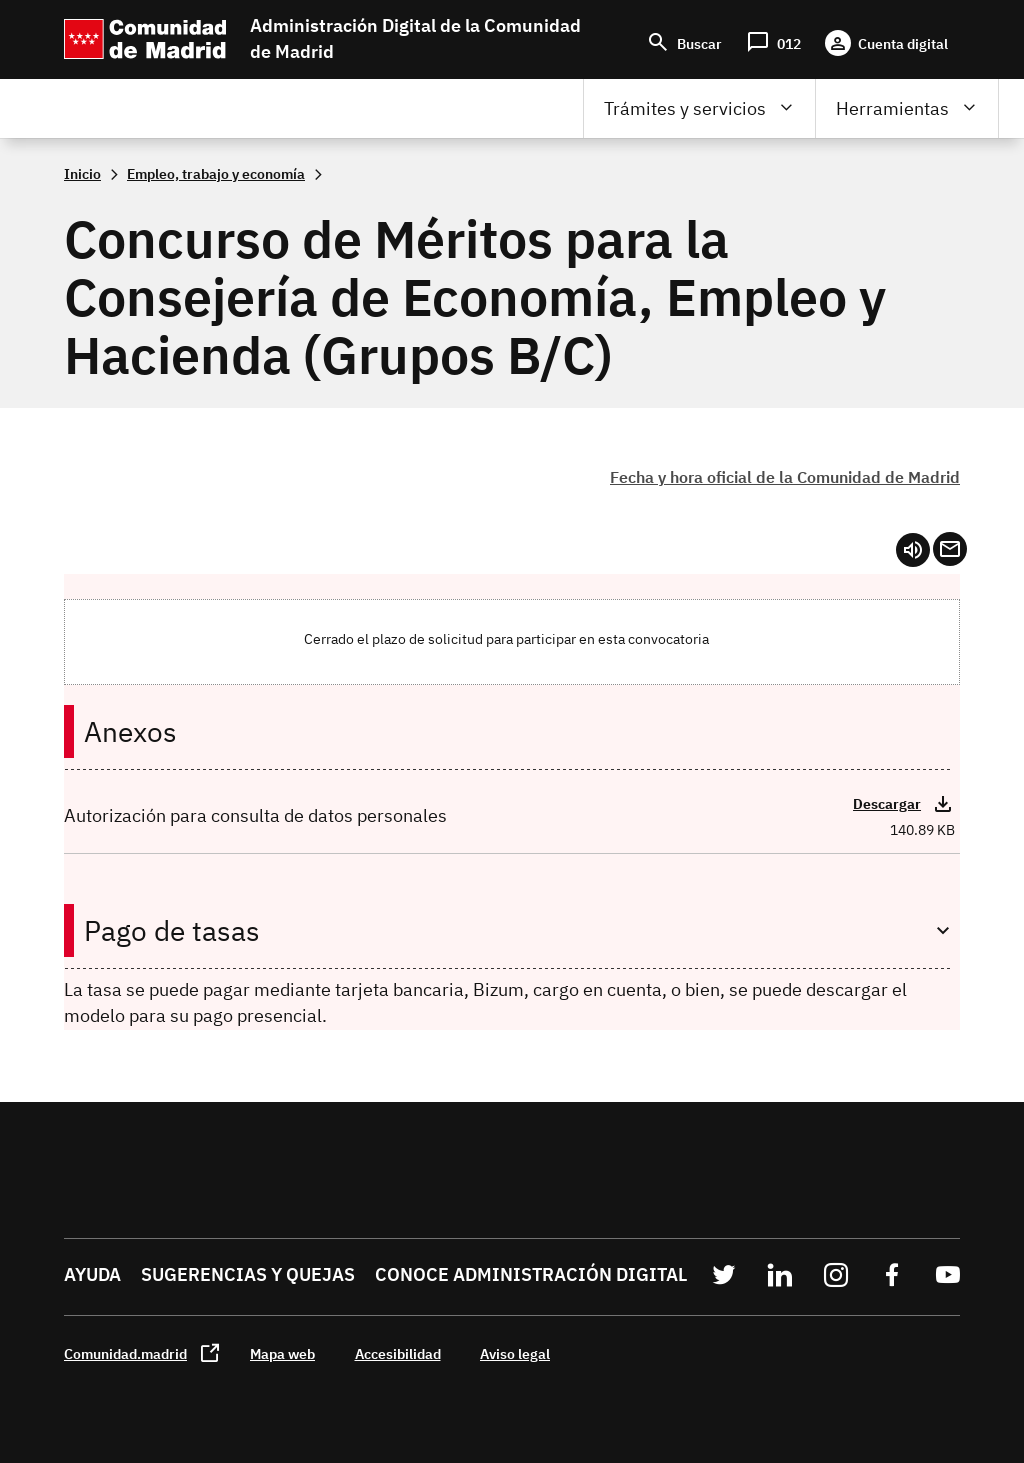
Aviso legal (515, 1353)
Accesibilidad (398, 1353)
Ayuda (92, 1274)
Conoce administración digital (531, 1274)
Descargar (887, 804)
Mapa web (282, 1353)
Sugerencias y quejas (248, 1274)
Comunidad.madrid (125, 1353)
